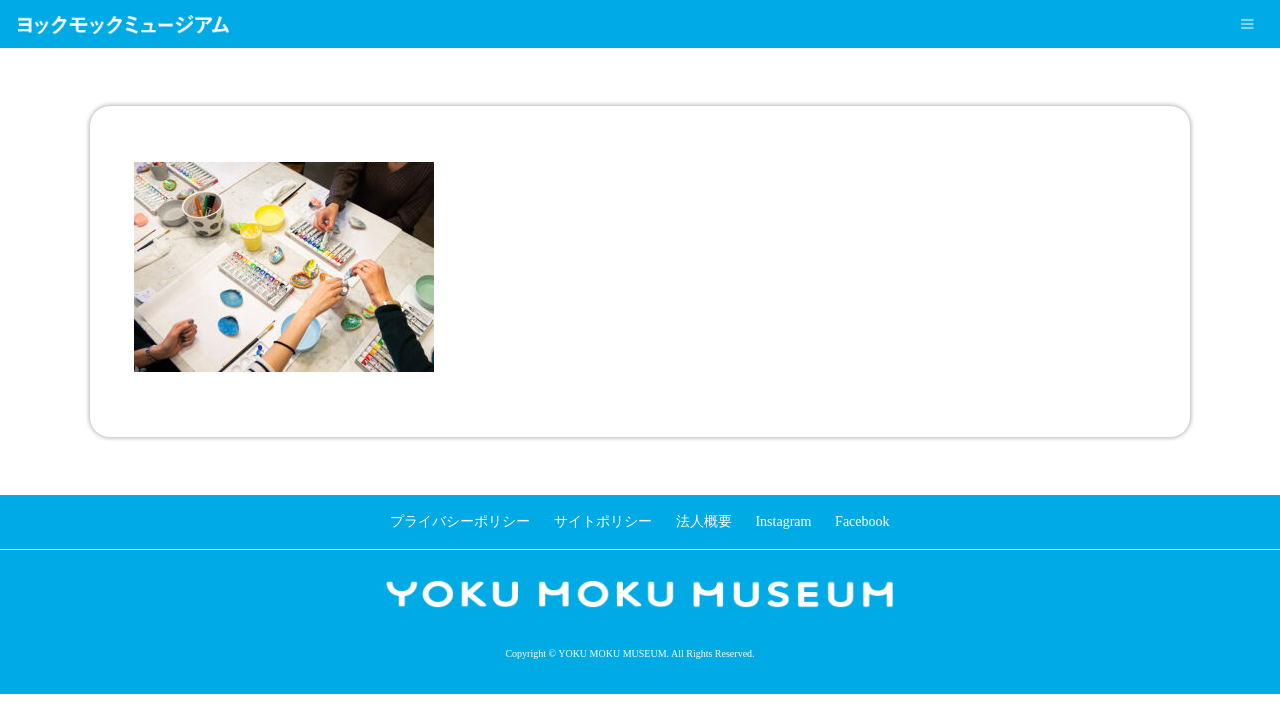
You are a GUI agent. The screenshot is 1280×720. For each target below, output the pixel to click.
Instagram (783, 521)
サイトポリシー (603, 521)
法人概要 (704, 521)
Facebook (862, 521)
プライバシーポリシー (460, 521)
